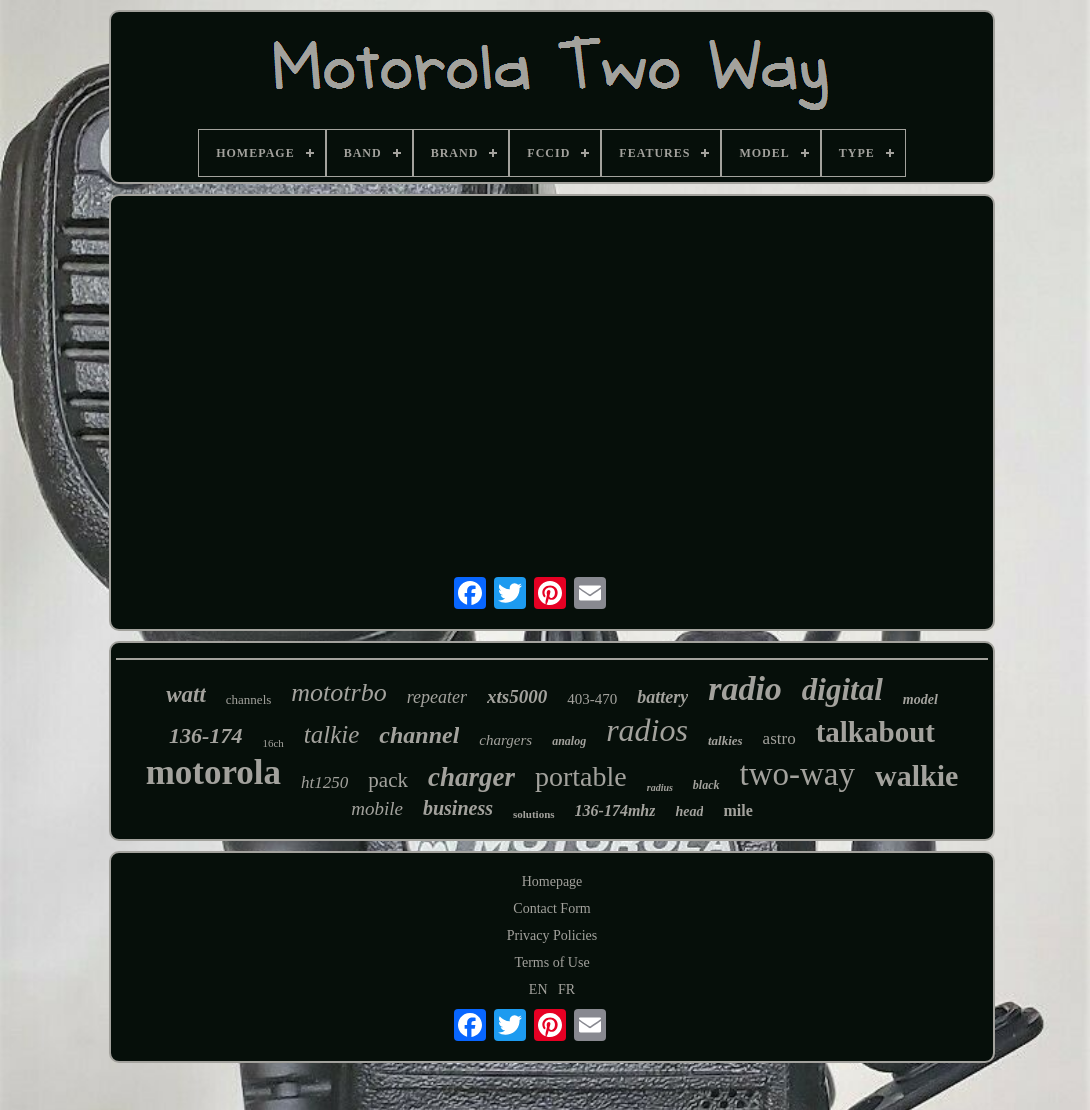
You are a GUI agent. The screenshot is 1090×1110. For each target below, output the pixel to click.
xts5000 (517, 696)
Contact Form (551, 908)
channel (419, 735)
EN (538, 989)
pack (388, 780)
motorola (213, 772)
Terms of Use (551, 962)
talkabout (875, 732)
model (920, 699)
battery (662, 697)
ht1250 (324, 782)
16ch (272, 743)
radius (660, 787)
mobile (377, 808)
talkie (332, 734)
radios (647, 730)
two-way (797, 774)
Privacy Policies (552, 935)
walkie (916, 775)
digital (842, 689)
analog (569, 741)
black (706, 785)
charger (471, 777)
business (458, 808)
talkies (725, 740)
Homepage (552, 881)
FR (566, 989)
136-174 (205, 735)
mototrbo (338, 692)
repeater (437, 697)
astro (779, 738)
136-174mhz (615, 810)
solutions (534, 814)
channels (248, 699)
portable (581, 776)
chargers (505, 740)
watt (186, 694)
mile (737, 810)
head (689, 811)
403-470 (592, 699)
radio (745, 688)
